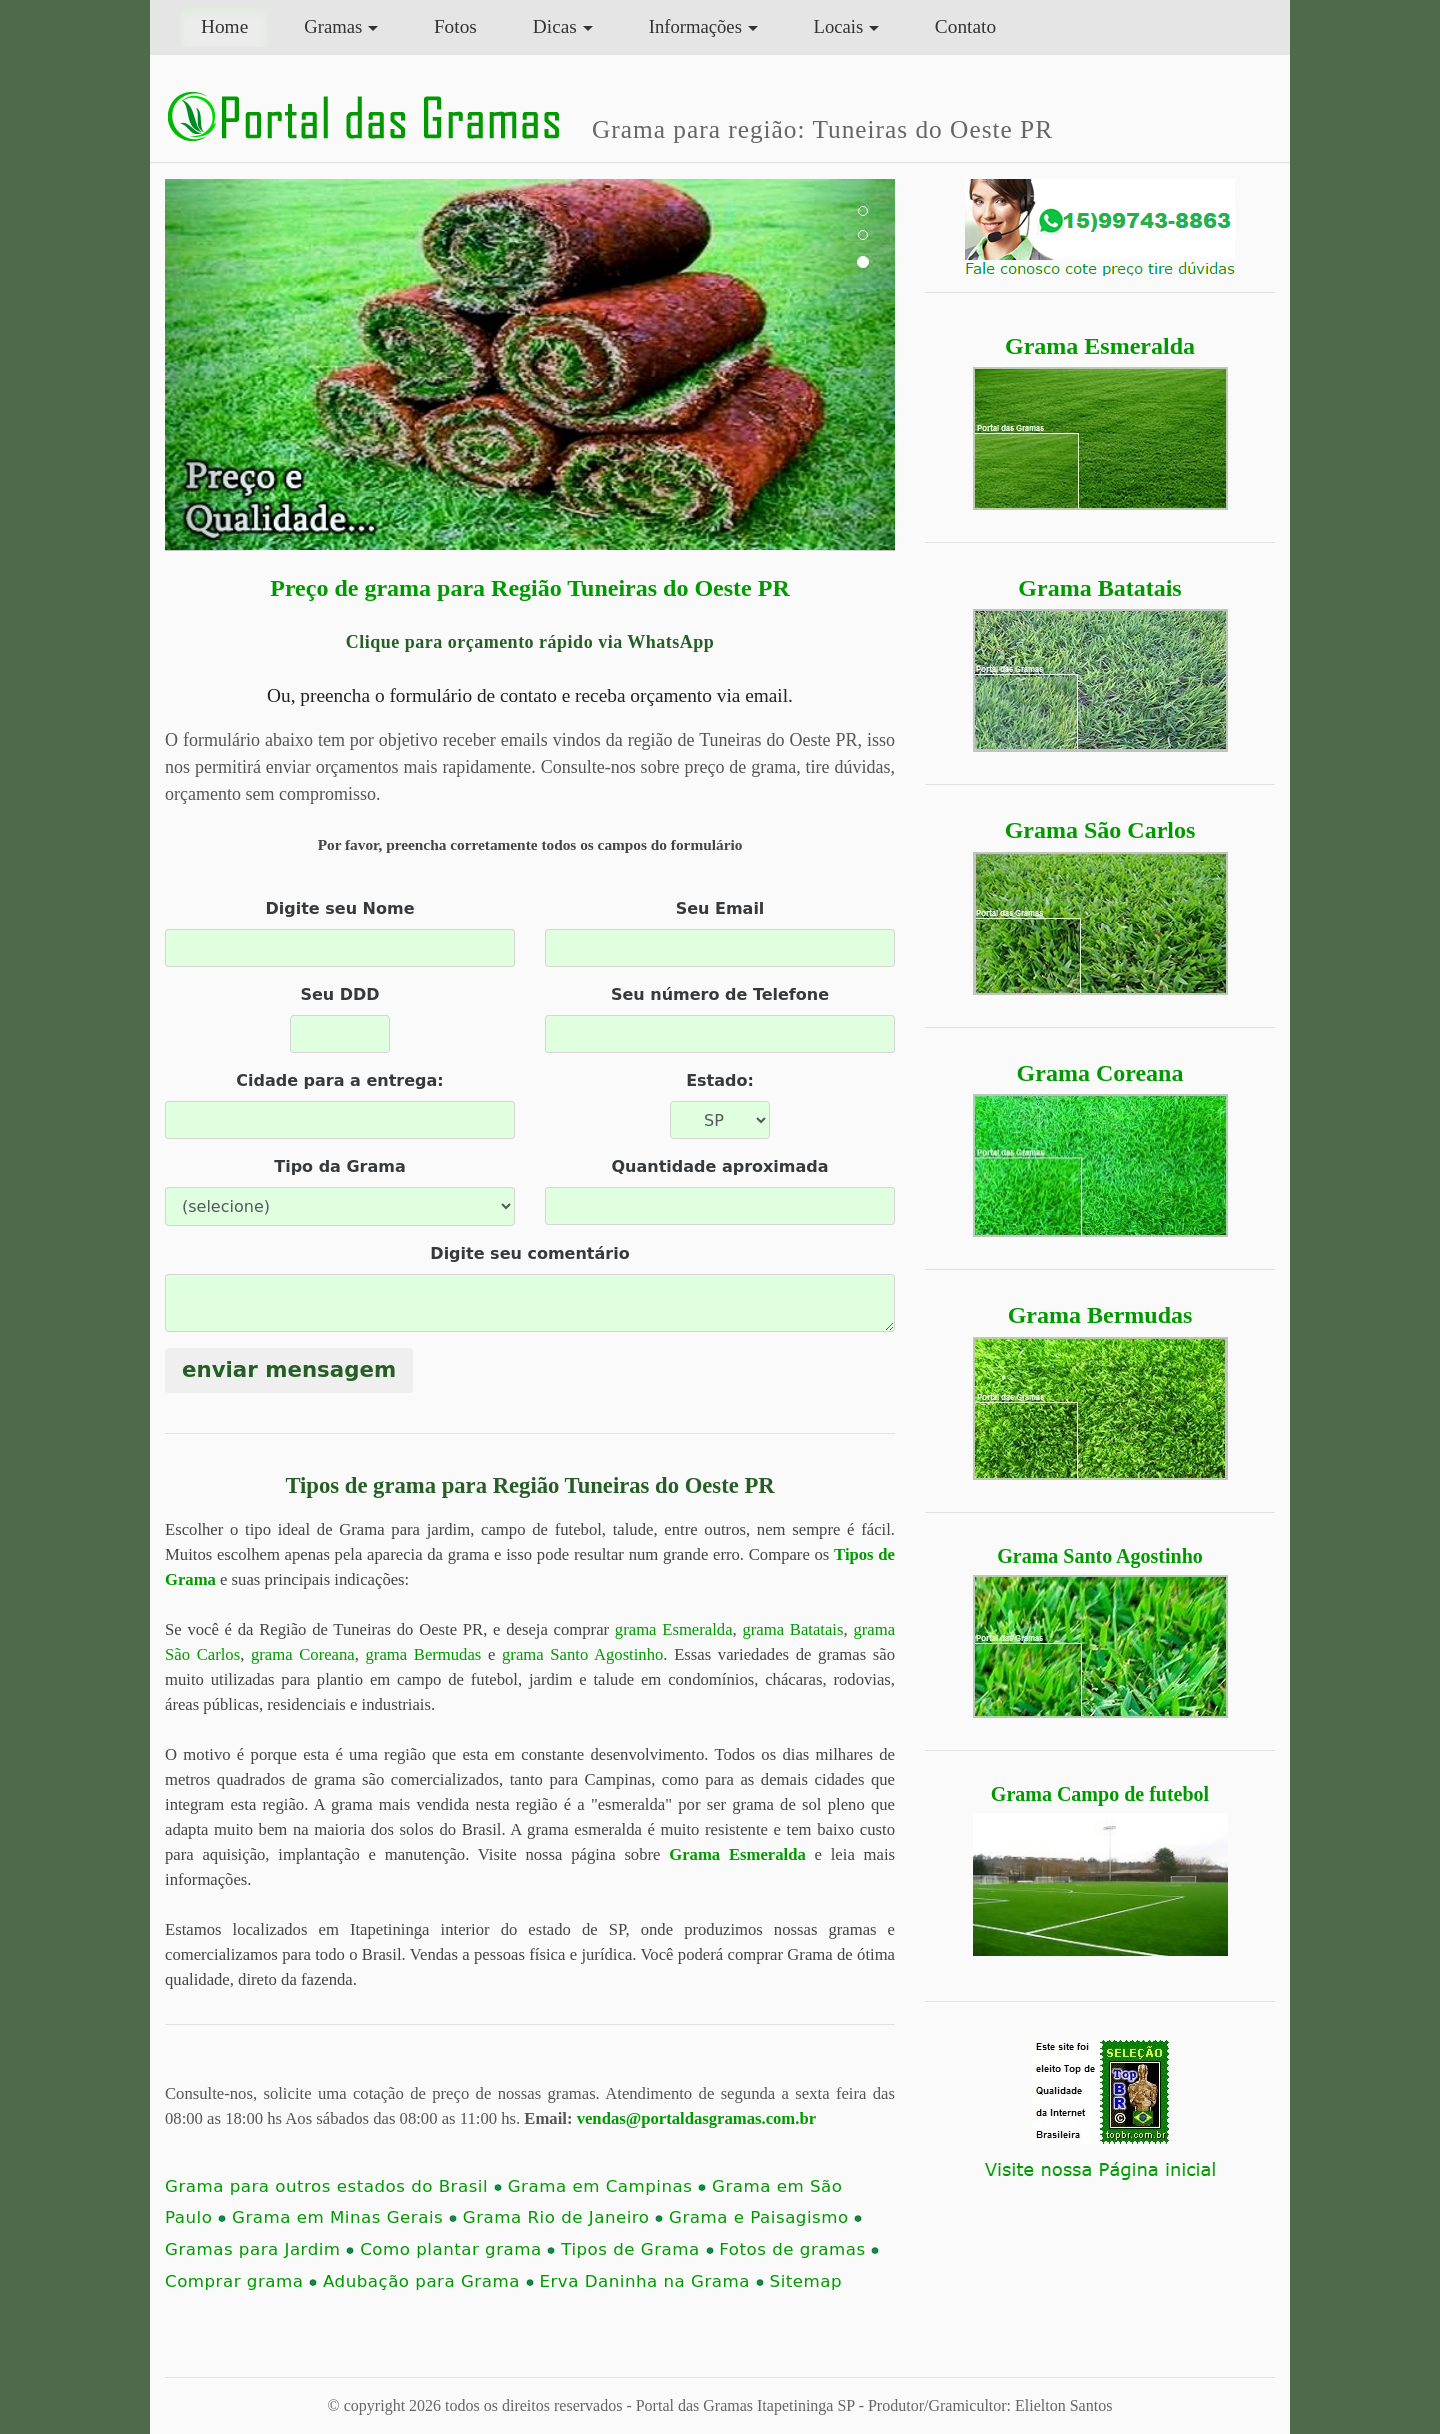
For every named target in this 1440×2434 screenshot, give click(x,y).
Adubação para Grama (428, 2281)
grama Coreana (303, 1654)
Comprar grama (241, 2281)
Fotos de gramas (799, 2249)
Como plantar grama (457, 2249)
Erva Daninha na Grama (651, 2281)
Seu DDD (339, 994)
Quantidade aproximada (719, 1166)
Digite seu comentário (529, 1253)
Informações (695, 26)
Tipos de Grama (637, 2249)
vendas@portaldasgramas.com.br (696, 2118)
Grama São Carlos (1100, 830)
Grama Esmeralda (1100, 346)
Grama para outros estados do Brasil (333, 2186)
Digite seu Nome (339, 908)
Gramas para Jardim (259, 2249)
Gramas (333, 26)
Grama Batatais (1099, 588)
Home (234, 24)
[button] (220, 365)
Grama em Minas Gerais (344, 2217)
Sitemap (806, 2281)
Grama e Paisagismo (765, 2217)
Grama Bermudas (1100, 1315)
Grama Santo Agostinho (1100, 1556)
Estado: (720, 1080)
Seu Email (720, 908)
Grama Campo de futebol (1100, 1794)
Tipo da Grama (340, 1166)
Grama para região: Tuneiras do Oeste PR (822, 129)
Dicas (555, 26)
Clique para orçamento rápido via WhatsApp (530, 642)
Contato (965, 26)
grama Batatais (792, 1629)
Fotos (455, 26)
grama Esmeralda (674, 1629)
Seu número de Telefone (720, 994)
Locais (839, 26)
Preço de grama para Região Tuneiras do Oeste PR (530, 588)
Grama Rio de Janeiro (563, 2217)
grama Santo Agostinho (582, 1654)
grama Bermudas (424, 1654)
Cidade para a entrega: (340, 1080)
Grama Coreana (1100, 1073)
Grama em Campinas (607, 2186)
